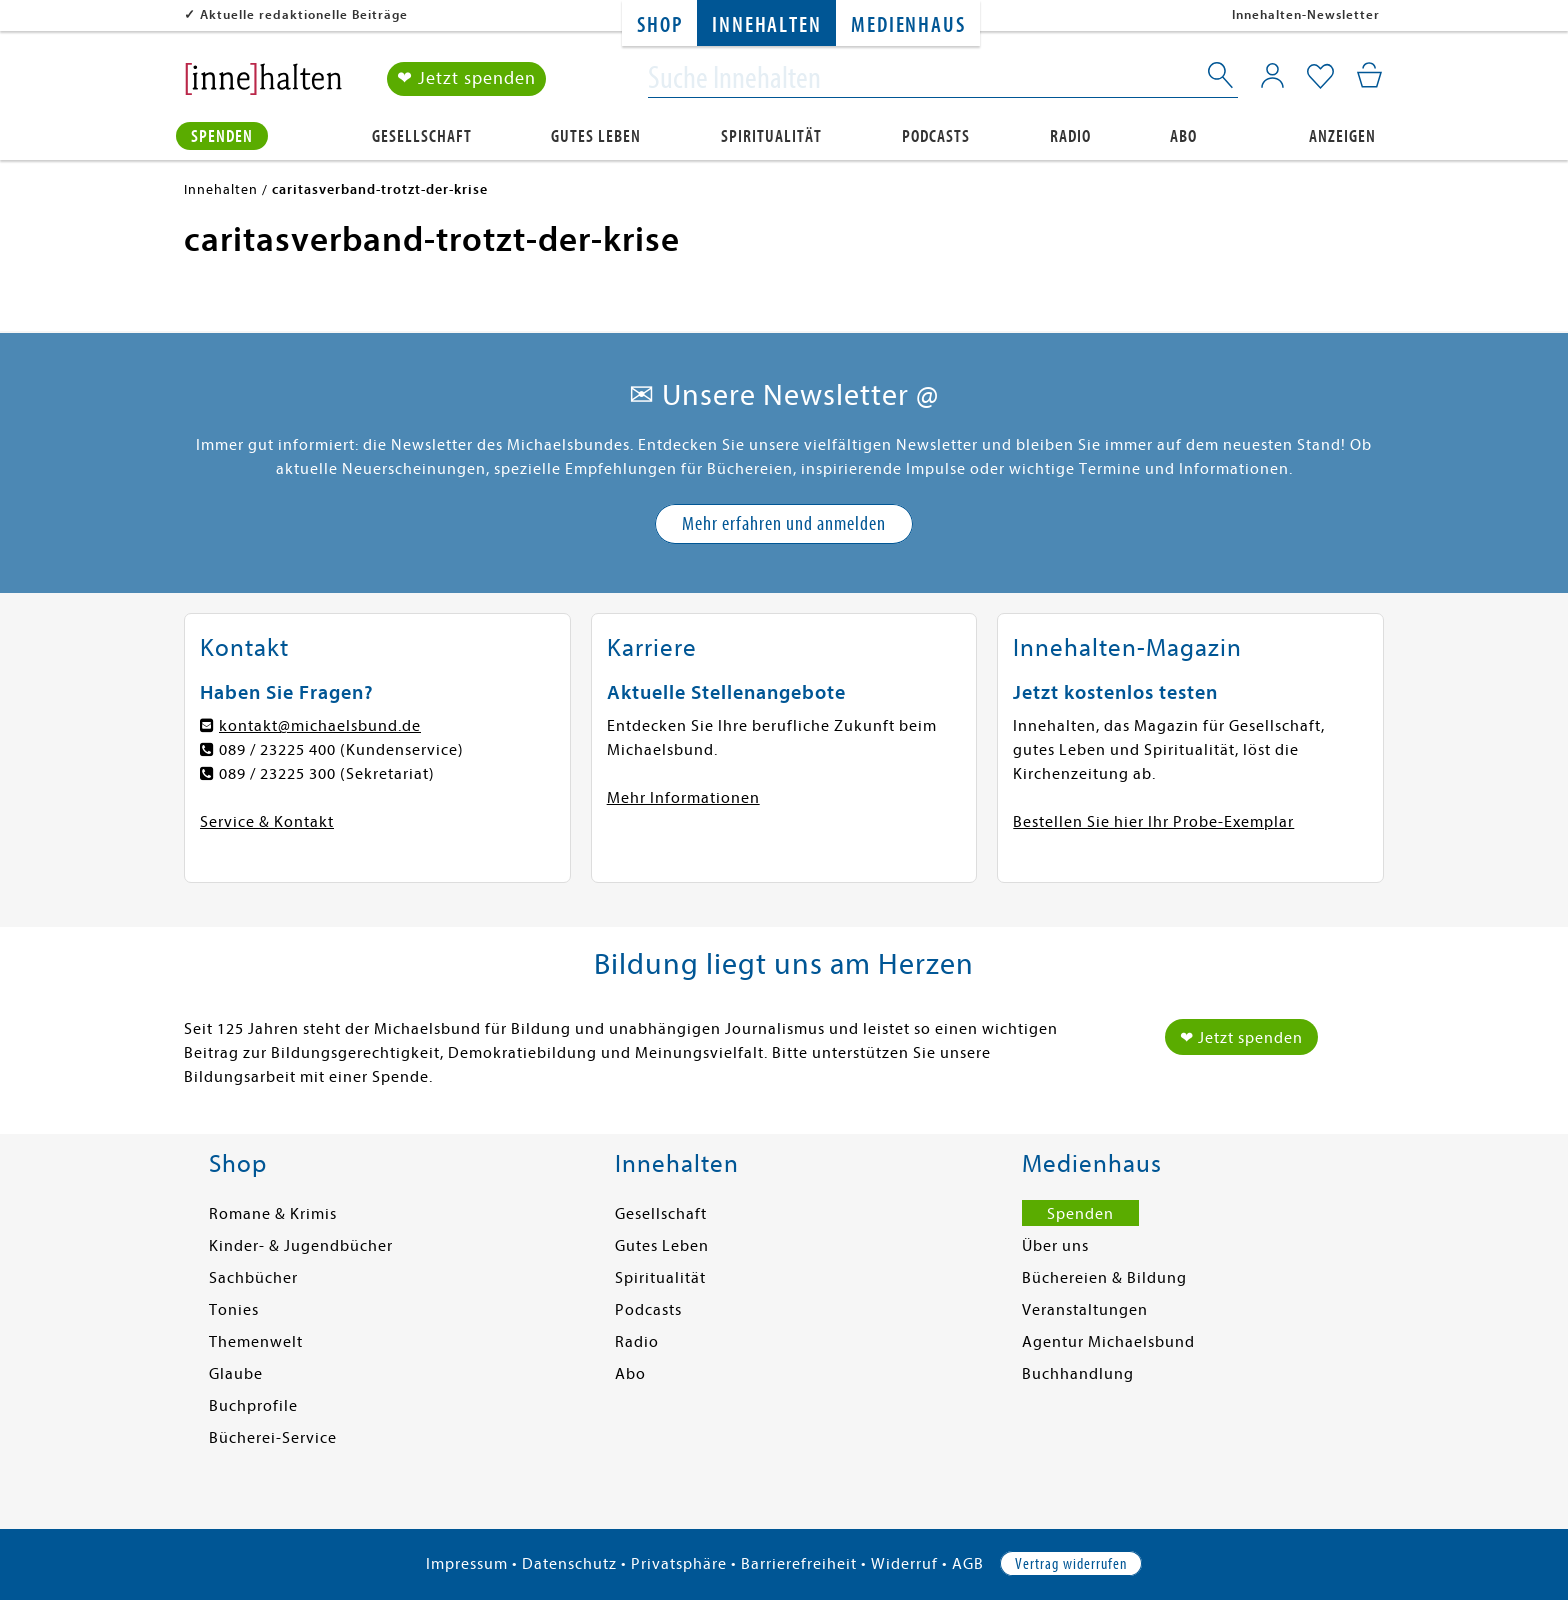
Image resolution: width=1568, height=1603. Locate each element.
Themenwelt (256, 1342)
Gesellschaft (422, 136)
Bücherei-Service (273, 1438)
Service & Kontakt (267, 822)
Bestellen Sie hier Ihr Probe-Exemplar (1153, 822)
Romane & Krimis (273, 1214)
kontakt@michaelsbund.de (320, 726)
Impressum (467, 1564)
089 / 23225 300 (277, 774)
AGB (968, 1564)
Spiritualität (771, 136)
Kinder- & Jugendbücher (301, 1246)
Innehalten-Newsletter (1306, 14)
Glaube (236, 1374)
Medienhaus (908, 25)
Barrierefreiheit (799, 1564)
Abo (1183, 136)
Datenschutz (569, 1564)
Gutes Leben (596, 136)
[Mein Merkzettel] (1320, 77)
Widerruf (904, 1564)
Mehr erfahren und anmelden (784, 523)
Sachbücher (253, 1278)
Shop (659, 25)
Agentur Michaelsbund (1108, 1342)
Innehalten (766, 25)
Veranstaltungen (1085, 1310)
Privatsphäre (679, 1564)
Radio (1070, 136)
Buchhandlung (1078, 1374)
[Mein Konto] (1272, 75)
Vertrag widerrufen (1071, 1564)
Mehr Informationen (683, 798)
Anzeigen (1342, 136)
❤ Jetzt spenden (466, 78)
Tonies (234, 1310)
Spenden (222, 136)
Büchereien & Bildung (1104, 1278)
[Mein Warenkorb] (1369, 75)
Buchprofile (253, 1406)
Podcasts (936, 136)
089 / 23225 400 (277, 750)
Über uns (1055, 1246)
